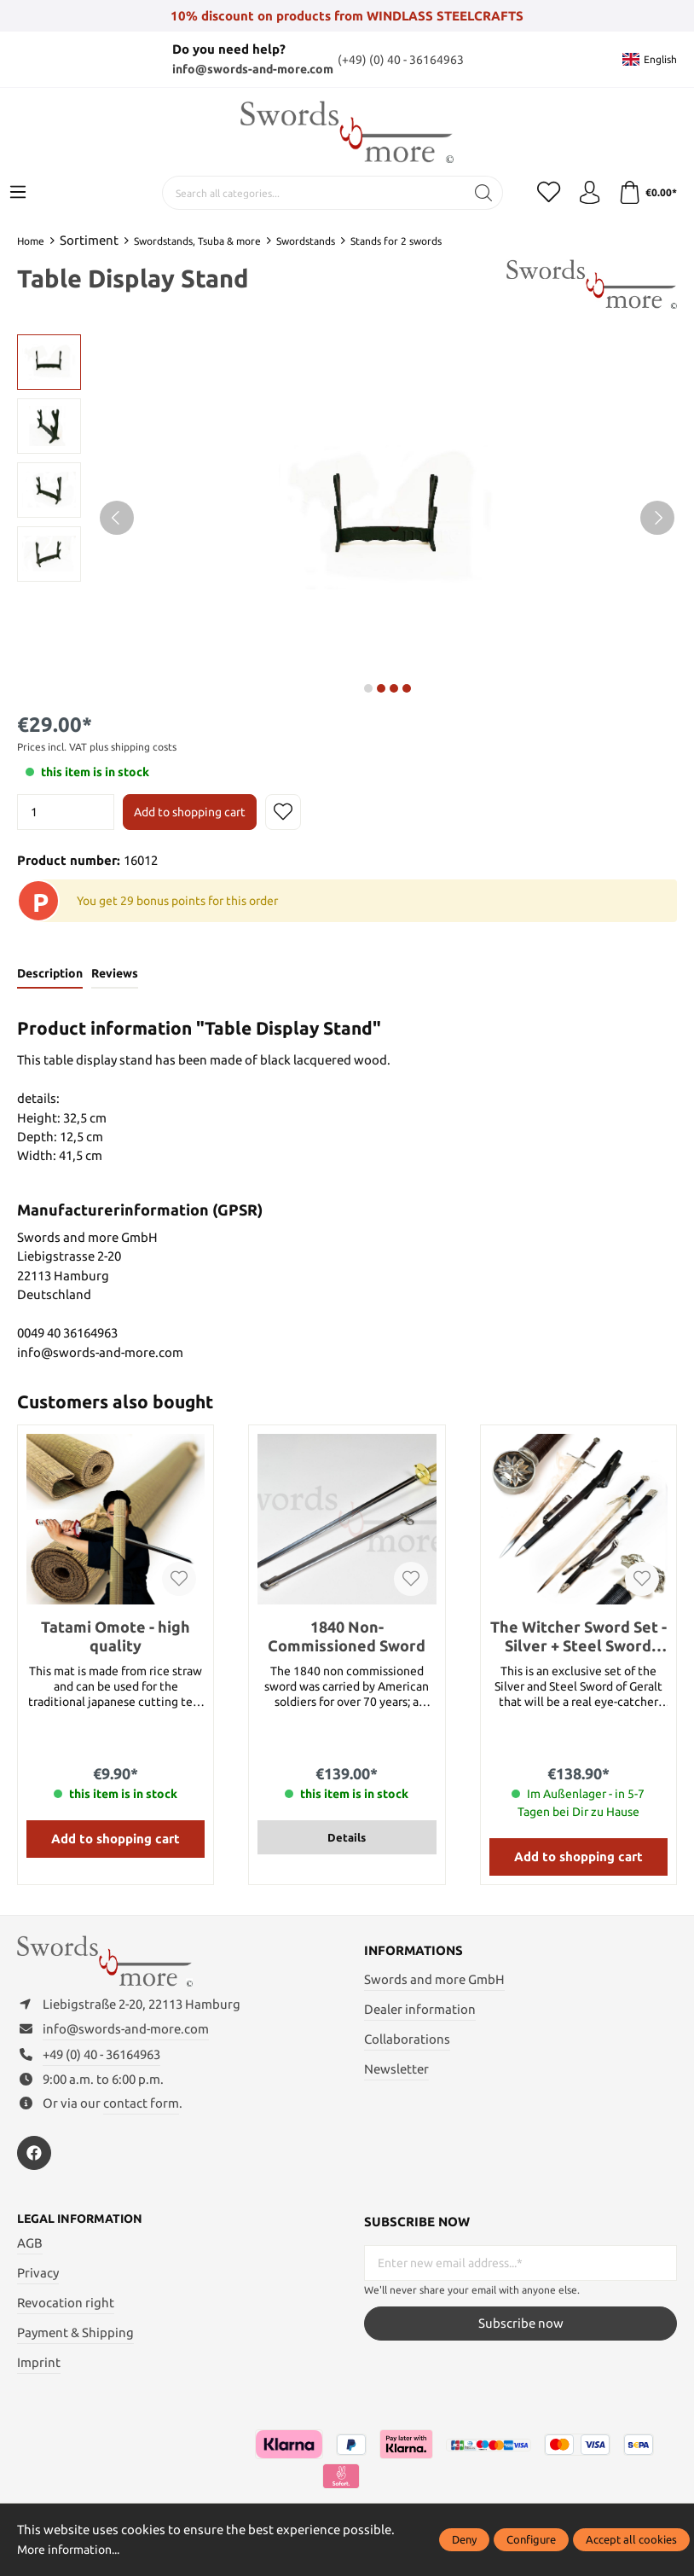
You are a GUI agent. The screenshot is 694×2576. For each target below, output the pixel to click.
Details (346, 1838)
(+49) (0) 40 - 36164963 (405, 59)
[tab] (51, 974)
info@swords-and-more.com (252, 68)
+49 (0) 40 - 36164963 (101, 2061)
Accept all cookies (631, 2539)
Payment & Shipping (75, 2340)
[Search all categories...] (307, 193)
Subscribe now (521, 2330)
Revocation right (65, 2310)
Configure (531, 2539)
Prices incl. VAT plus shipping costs (96, 746)
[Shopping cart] (646, 192)
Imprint (39, 2370)
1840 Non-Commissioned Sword (346, 1637)
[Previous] (117, 518)
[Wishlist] (543, 192)
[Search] (477, 193)
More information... (74, 2549)
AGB (30, 2250)
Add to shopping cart (190, 812)
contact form (141, 2110)
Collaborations (407, 2040)
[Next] (657, 518)
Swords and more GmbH (434, 1980)
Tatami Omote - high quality (115, 1637)
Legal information (84, 2225)
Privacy (38, 2280)
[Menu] (18, 193)
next (368, 688)
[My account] (586, 192)
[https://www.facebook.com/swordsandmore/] (34, 2160)
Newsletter (396, 2070)
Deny (464, 2539)
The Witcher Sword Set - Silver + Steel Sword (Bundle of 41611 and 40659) (578, 1637)
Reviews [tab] (118, 973)
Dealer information (420, 2010)
